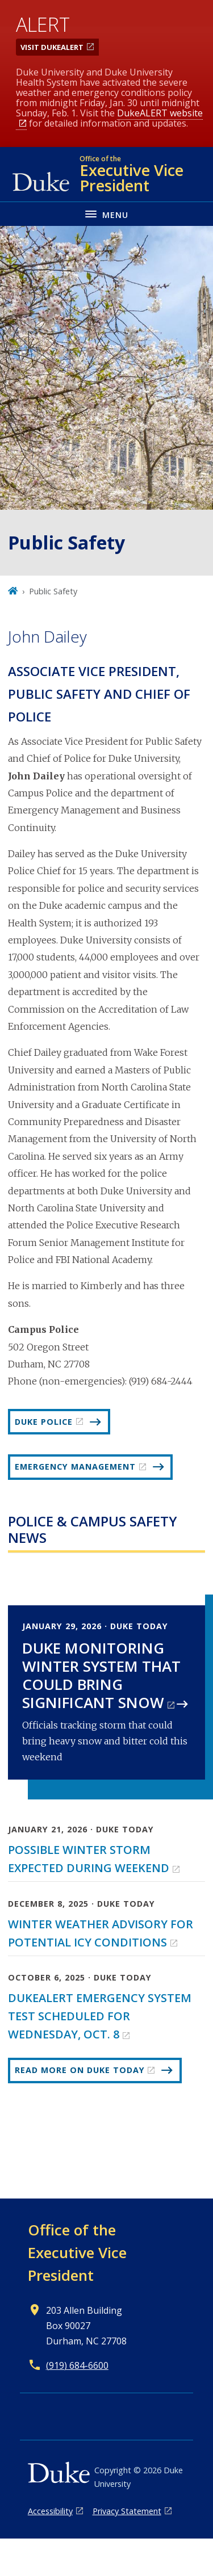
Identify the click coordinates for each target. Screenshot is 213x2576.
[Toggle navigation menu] (106, 214)
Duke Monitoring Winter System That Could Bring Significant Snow (101, 1675)
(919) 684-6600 (77, 2365)
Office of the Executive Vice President (77, 2252)
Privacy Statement (127, 2511)
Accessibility (50, 2511)
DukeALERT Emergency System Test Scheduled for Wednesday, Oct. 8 (99, 2016)
